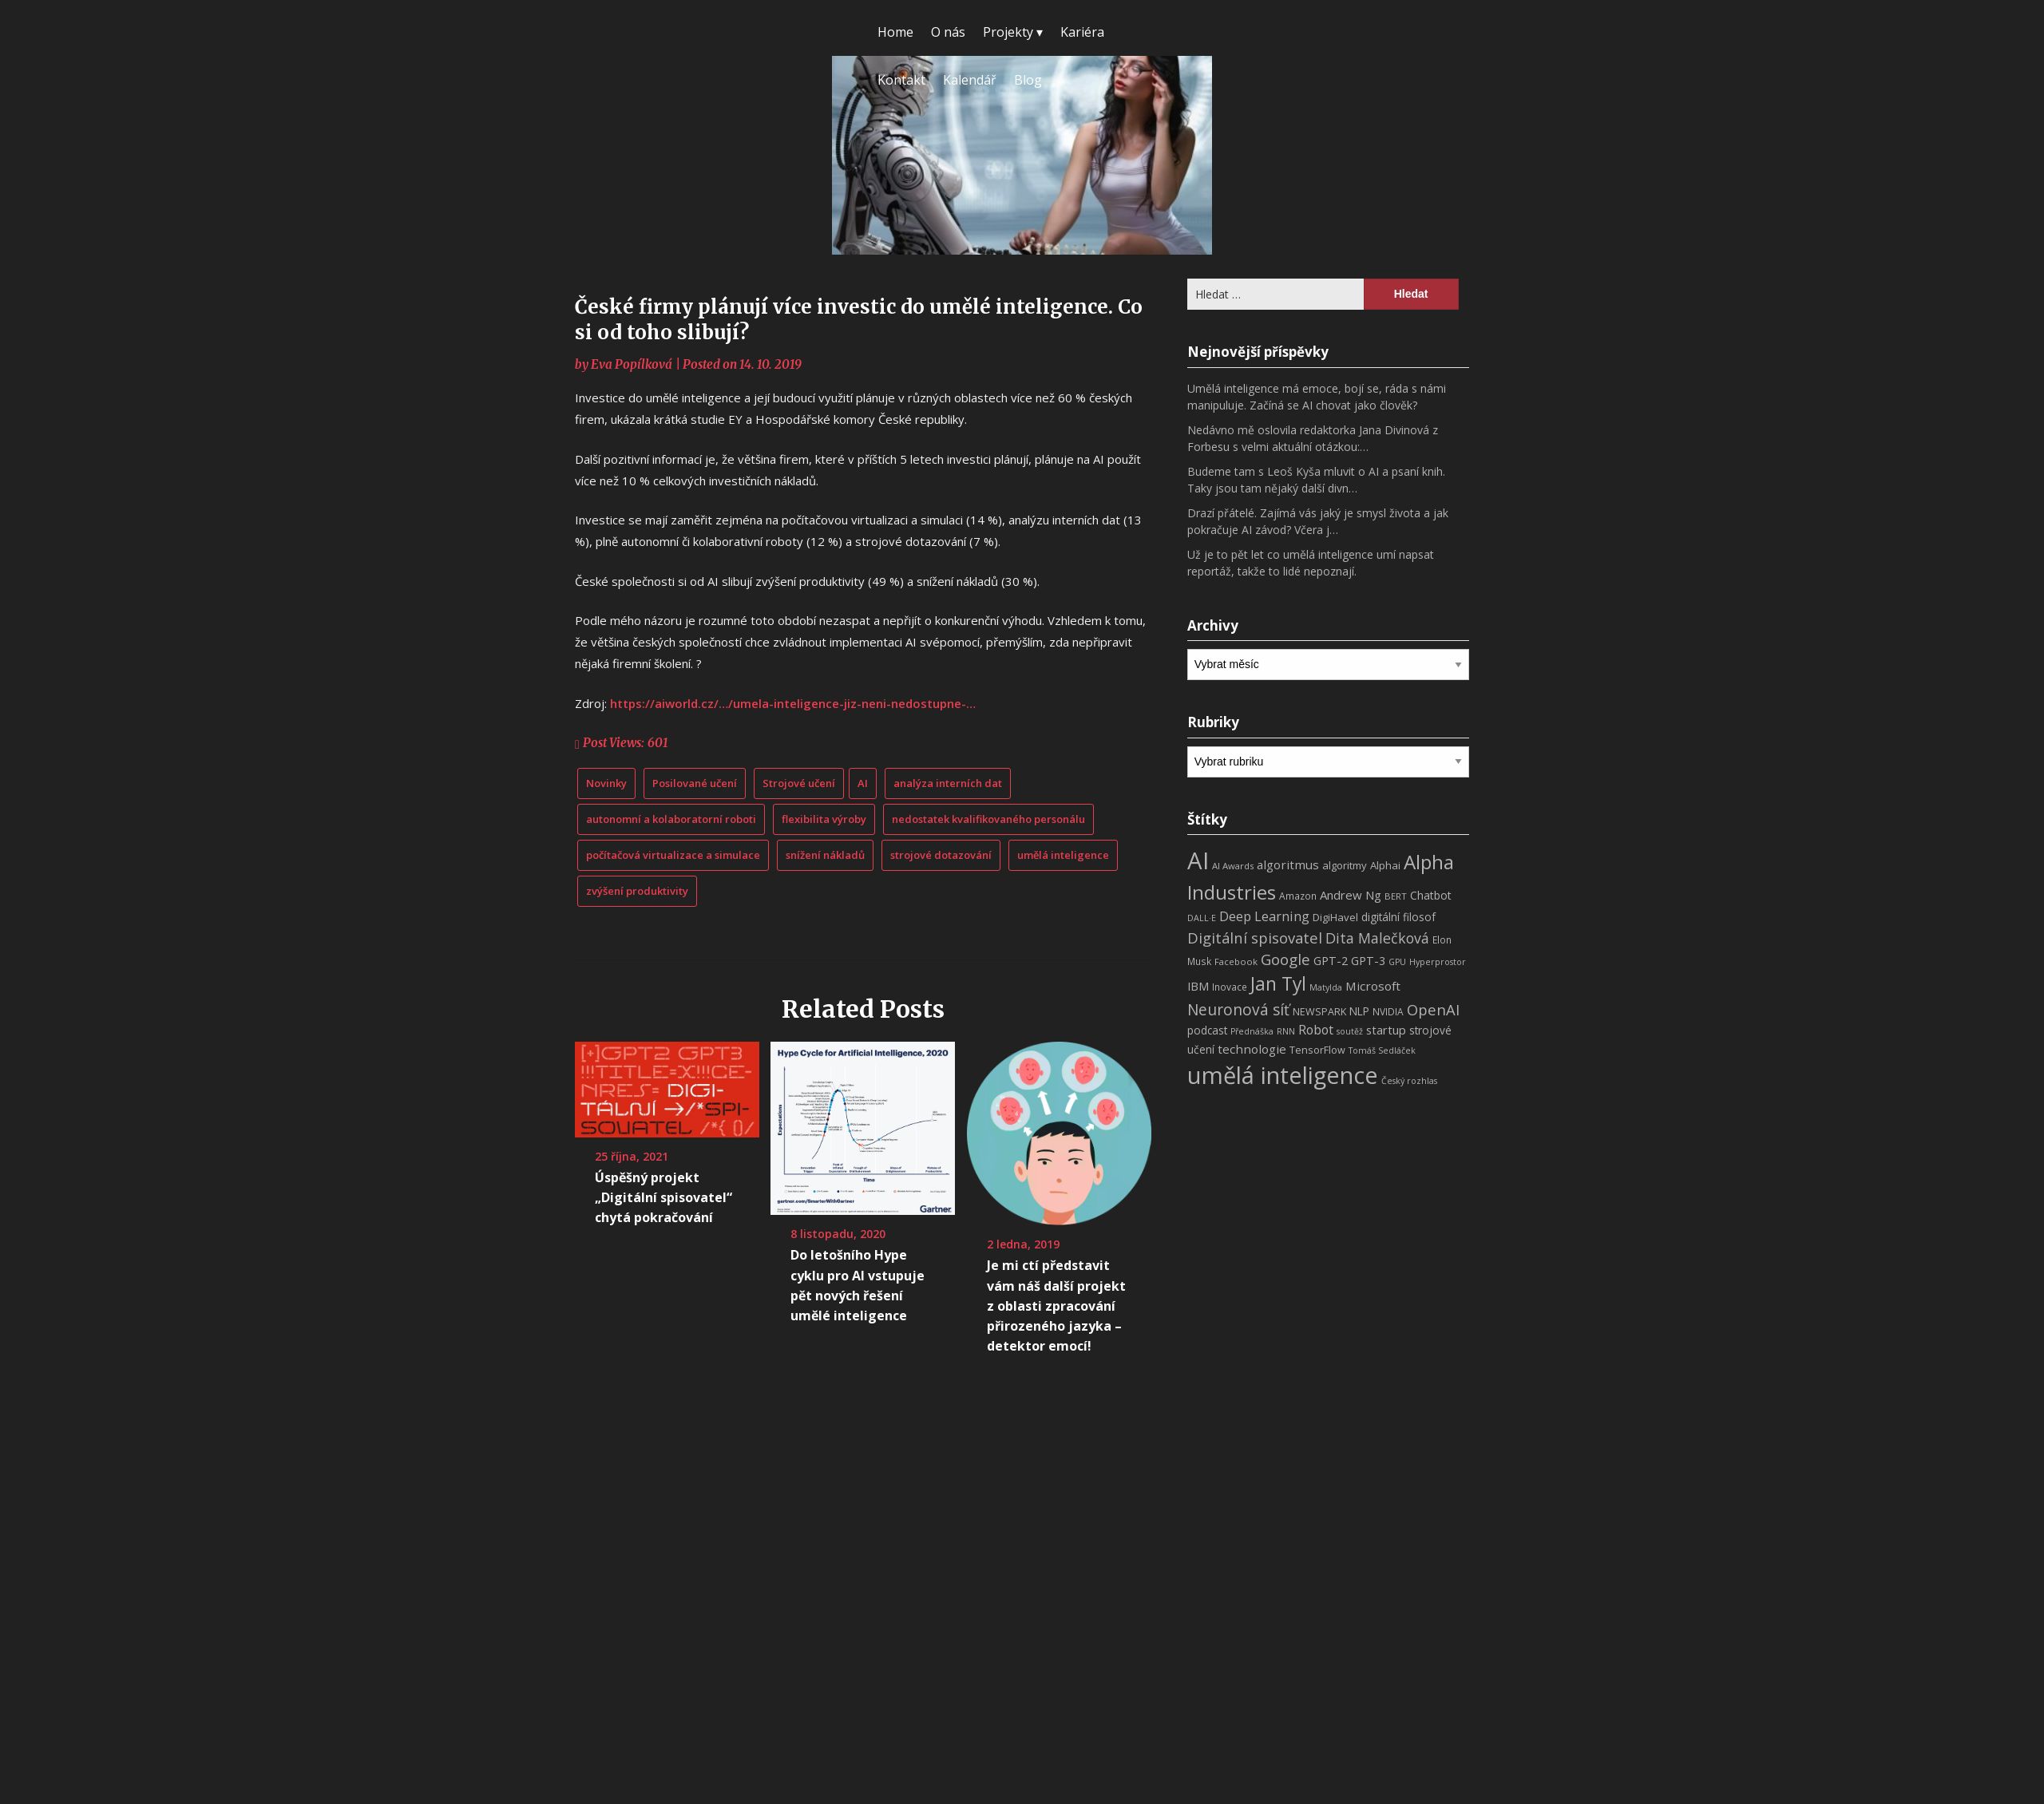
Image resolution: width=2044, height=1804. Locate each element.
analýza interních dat (947, 783)
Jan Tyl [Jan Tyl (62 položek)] (1278, 983)
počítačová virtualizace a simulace (673, 855)
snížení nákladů (825, 855)
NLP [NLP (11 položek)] (1359, 1011)
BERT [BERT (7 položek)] (1395, 896)
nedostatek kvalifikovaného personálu (988, 819)
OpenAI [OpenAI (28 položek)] (1433, 1009)
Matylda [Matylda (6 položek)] (1325, 987)
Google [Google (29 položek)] (1285, 959)
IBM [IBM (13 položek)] (1198, 986)
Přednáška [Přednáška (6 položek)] (1252, 1031)
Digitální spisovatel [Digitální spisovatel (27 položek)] (1254, 937)
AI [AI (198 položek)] (1198, 860)
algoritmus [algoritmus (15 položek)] (1288, 864)
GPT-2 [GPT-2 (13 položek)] (1330, 960)
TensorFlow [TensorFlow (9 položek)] (1317, 1050)
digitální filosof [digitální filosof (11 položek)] (1398, 916)
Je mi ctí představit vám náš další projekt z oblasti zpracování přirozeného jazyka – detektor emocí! (1056, 1305)
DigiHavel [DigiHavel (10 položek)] (1335, 917)
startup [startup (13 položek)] (1386, 1030)
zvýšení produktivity (637, 891)
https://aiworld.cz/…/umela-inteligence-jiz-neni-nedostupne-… (793, 703)
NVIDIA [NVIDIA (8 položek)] (1388, 1012)
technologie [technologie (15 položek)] (1252, 1049)
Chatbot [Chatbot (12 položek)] (1431, 895)
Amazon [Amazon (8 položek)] (1298, 896)
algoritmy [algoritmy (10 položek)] (1344, 865)
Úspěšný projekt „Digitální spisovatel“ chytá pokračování (663, 1197)
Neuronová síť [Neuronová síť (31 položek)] (1238, 1009)
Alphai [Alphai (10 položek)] (1385, 865)
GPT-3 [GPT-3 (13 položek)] (1368, 960)
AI (863, 783)
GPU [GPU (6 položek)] (1397, 961)
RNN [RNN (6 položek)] (1286, 1031)
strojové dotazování (941, 855)
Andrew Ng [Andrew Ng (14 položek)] (1350, 895)
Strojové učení (799, 783)
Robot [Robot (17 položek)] (1315, 1029)
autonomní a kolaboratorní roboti (671, 819)
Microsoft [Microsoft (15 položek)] (1372, 986)
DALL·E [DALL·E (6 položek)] (1201, 918)
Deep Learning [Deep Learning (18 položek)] (1264, 916)
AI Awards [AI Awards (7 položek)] (1233, 866)
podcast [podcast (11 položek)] (1207, 1030)
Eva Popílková (631, 364)
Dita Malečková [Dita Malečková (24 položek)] (1377, 937)
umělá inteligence (1063, 855)
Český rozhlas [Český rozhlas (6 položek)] (1409, 1080)
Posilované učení (694, 783)
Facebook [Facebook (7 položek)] (1236, 961)
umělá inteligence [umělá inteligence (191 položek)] (1282, 1075)
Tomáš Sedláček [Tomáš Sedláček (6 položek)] (1382, 1050)
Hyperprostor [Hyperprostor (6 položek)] (1437, 961)
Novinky (606, 783)
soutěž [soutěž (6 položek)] (1350, 1031)
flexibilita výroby (824, 819)
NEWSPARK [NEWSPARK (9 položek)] (1319, 1012)
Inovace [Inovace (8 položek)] (1229, 987)
